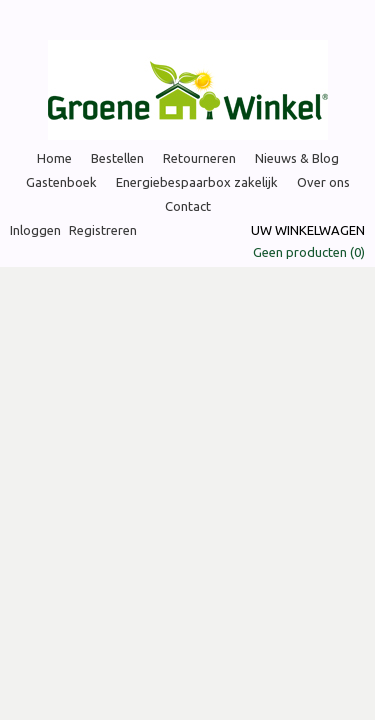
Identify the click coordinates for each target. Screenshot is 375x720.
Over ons (323, 182)
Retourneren (199, 158)
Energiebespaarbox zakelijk (197, 182)
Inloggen (35, 230)
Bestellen (117, 158)
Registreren (103, 230)
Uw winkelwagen (308, 230)
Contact (188, 206)
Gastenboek (61, 182)
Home (54, 158)
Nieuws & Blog (297, 158)
